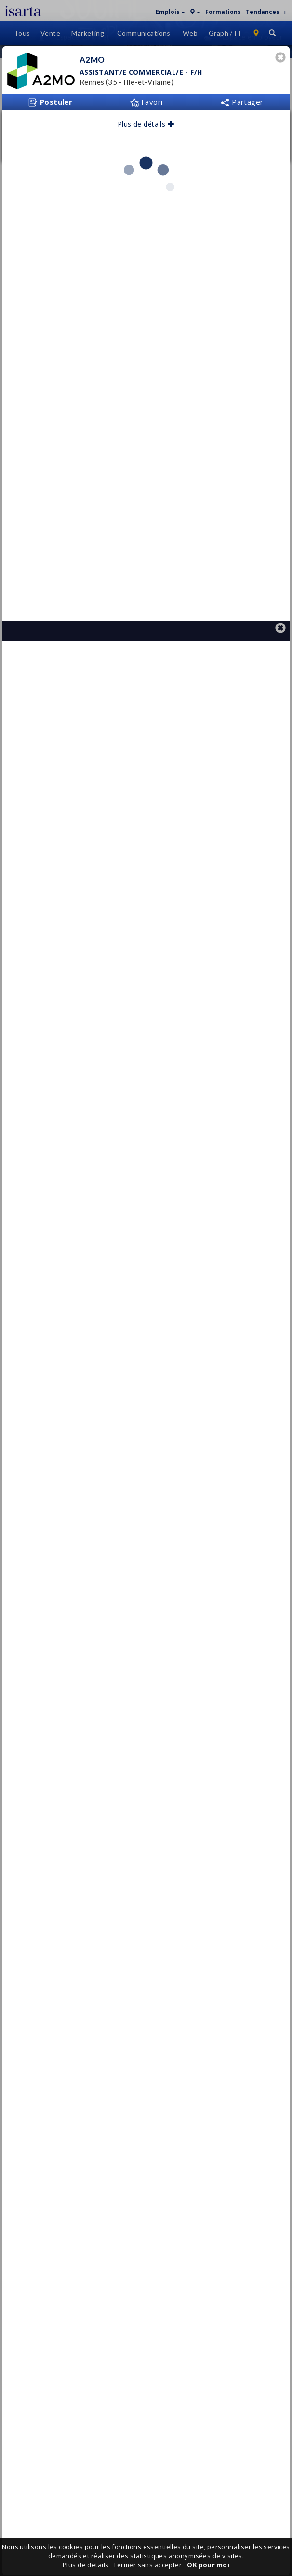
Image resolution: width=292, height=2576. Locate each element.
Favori (146, 138)
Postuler (50, 138)
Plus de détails (146, 160)
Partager (242, 138)
